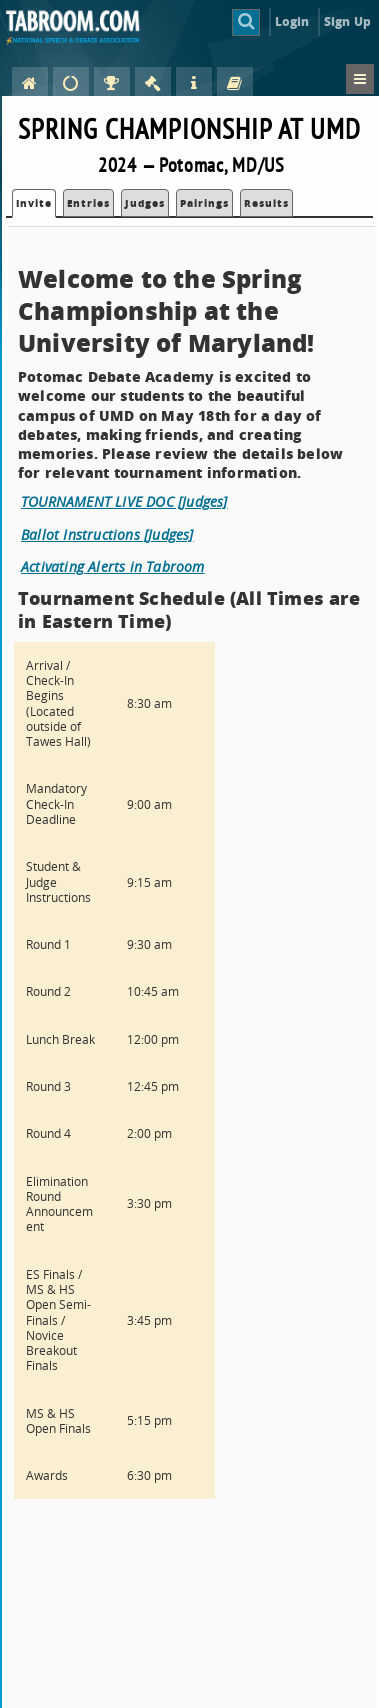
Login (292, 21)
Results (266, 203)
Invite (34, 203)
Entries (88, 203)
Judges (145, 203)
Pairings (204, 203)
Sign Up (347, 21)
